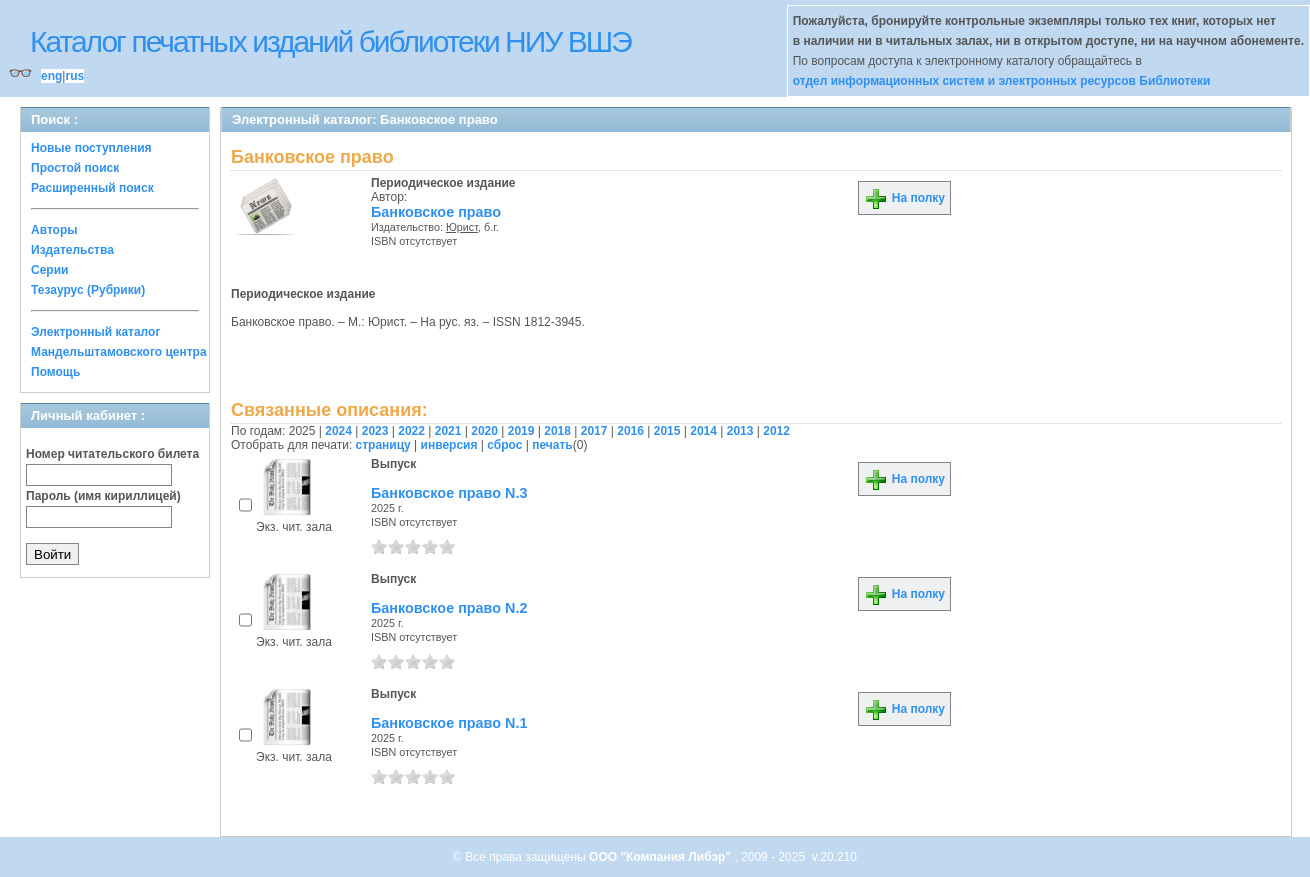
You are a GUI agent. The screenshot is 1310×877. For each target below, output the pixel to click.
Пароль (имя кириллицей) (103, 496)
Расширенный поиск (92, 188)
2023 (375, 431)
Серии (49, 270)
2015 (667, 431)
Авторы (54, 230)
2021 (448, 431)
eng (51, 76)
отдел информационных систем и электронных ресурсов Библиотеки (1002, 81)
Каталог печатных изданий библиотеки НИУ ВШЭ (330, 41)
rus (74, 76)
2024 (338, 431)
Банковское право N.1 (449, 723)
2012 (776, 431)
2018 (557, 431)
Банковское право (436, 212)
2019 (521, 431)
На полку (904, 198)
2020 (484, 431)
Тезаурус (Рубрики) (88, 290)
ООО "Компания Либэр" (661, 857)
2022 (411, 431)
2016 (630, 431)
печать (552, 445)
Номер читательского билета (112, 454)
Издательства (72, 250)
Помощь (55, 372)
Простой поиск (75, 168)
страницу (383, 445)
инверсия (449, 445)
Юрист (462, 227)
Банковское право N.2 (449, 608)
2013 (740, 431)
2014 (703, 431)
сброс (504, 445)
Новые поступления (91, 148)
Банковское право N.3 (449, 493)
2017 (594, 431)
